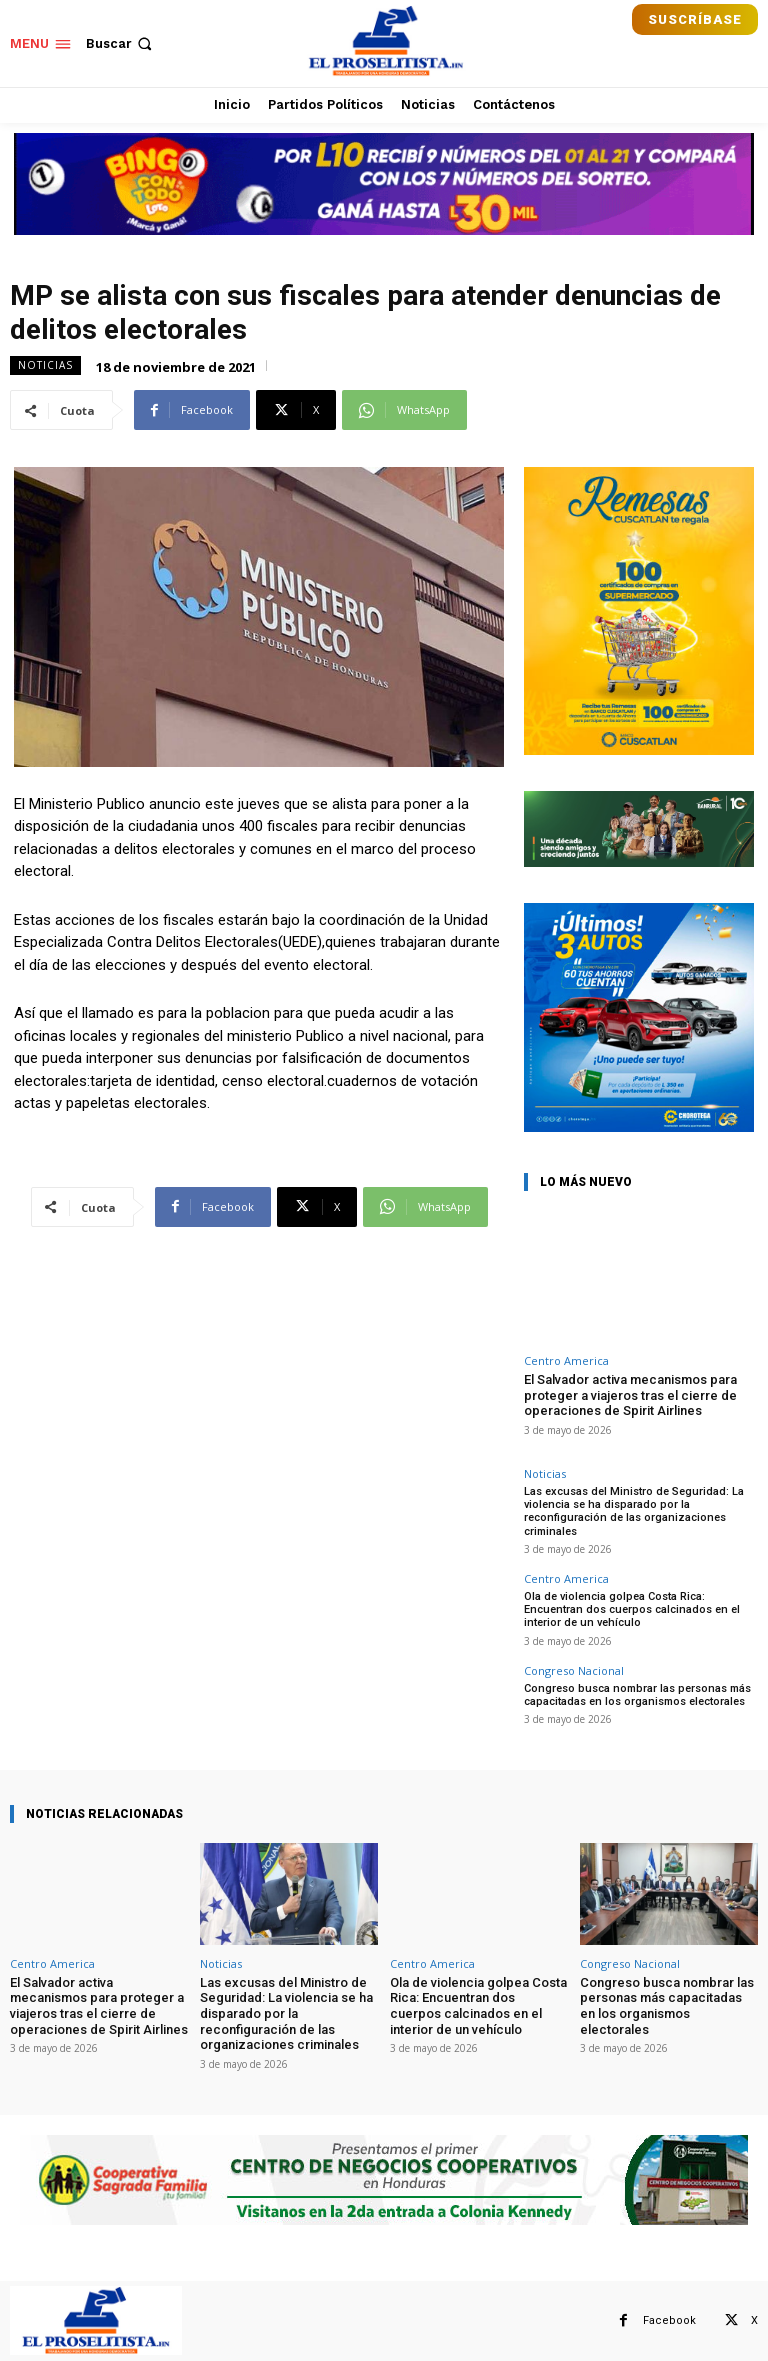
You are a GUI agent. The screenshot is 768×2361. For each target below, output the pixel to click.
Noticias (45, 365)
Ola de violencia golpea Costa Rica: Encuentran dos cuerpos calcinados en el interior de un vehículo (632, 1609)
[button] (121, 43)
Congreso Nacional (574, 1669)
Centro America (566, 1360)
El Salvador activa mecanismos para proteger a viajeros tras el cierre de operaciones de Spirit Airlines (630, 1395)
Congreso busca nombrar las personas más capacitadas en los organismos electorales (637, 1694)
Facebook (669, 2319)
